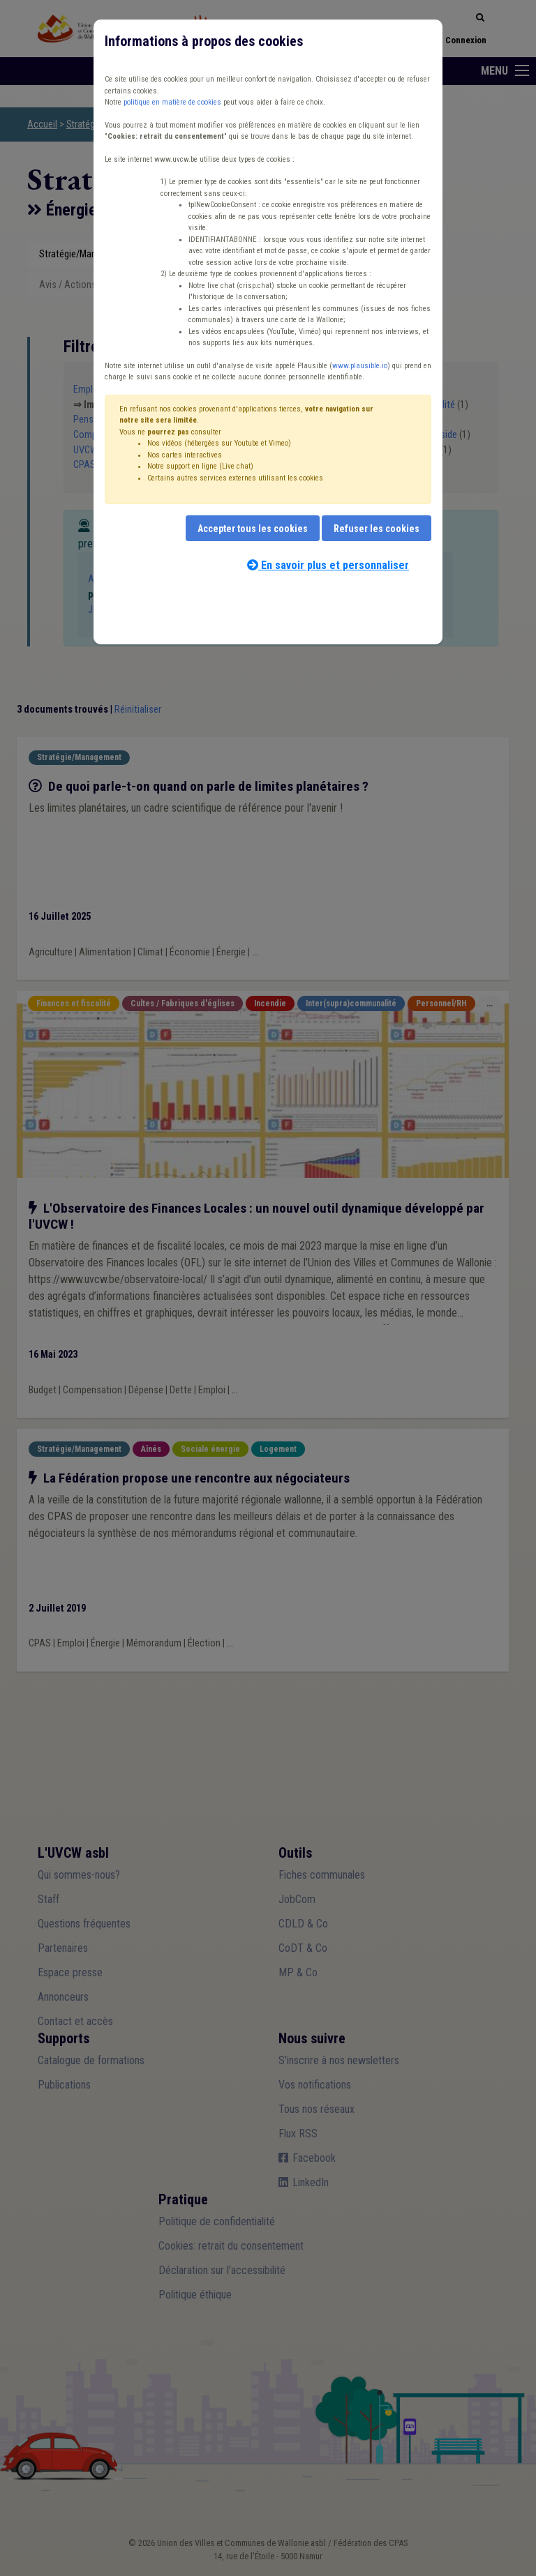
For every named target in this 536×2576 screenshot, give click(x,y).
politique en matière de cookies (172, 102)
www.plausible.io (359, 365)
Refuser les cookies (376, 528)
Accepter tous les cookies (253, 528)
